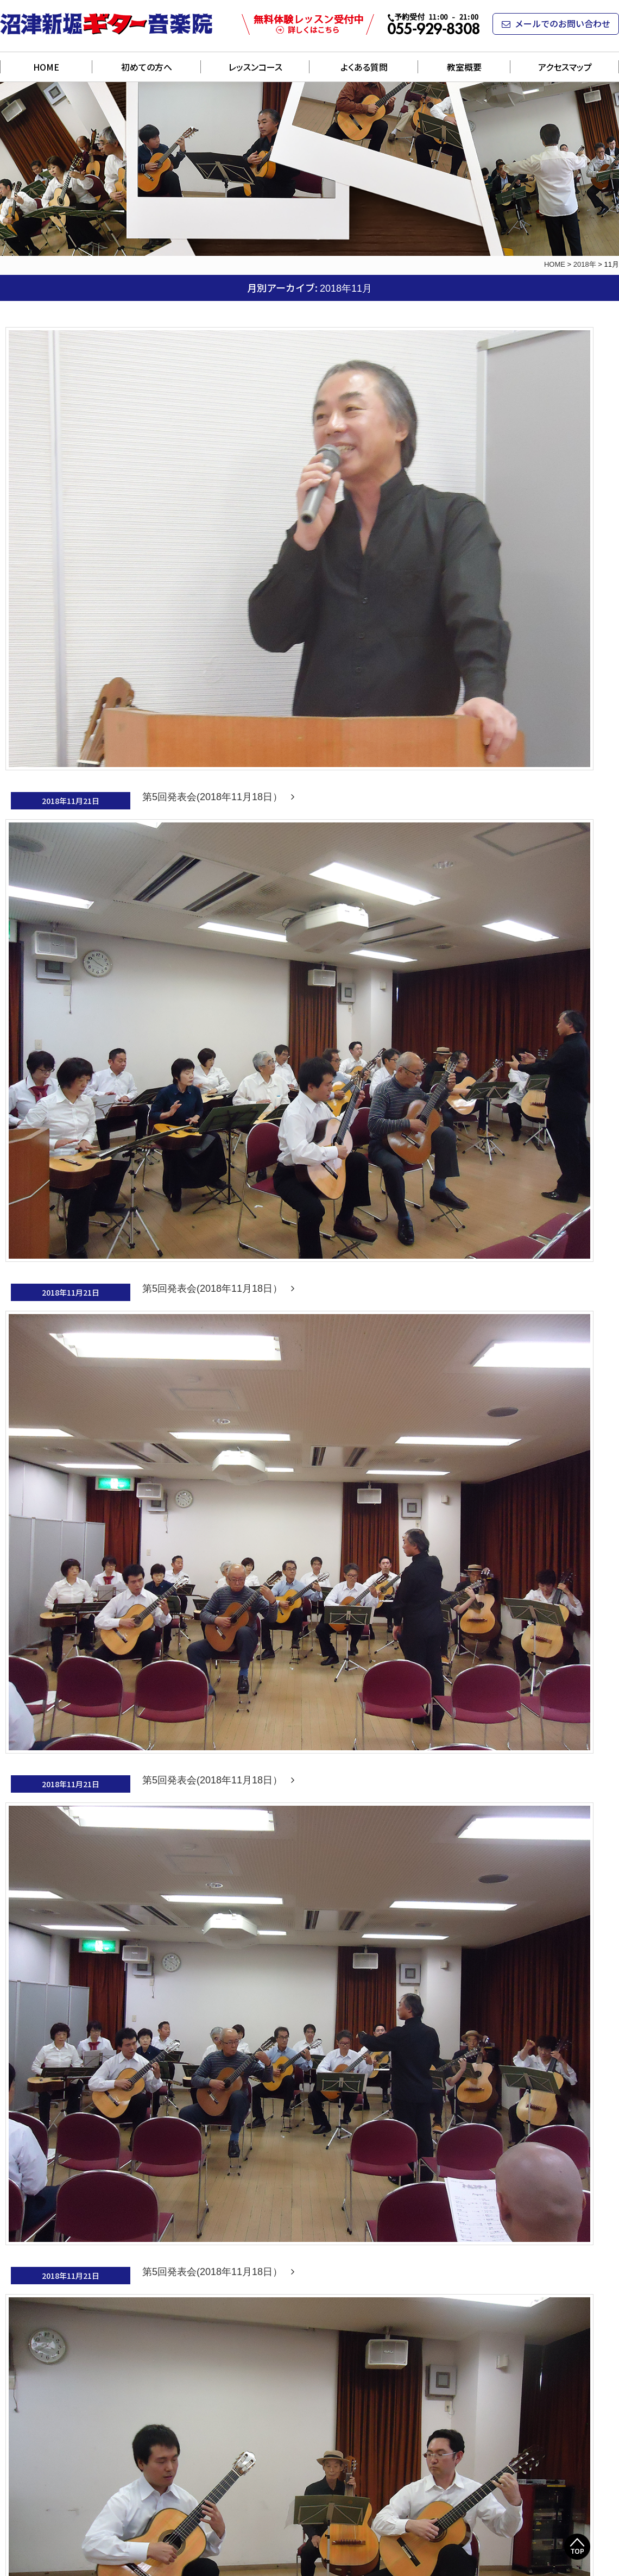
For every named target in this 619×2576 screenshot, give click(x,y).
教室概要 (464, 66)
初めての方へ (146, 66)
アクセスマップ (565, 66)
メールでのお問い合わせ (556, 23)
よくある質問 (364, 66)
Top (577, 2547)
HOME (46, 66)
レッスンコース (255, 66)
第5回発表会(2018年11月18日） (218, 796)
